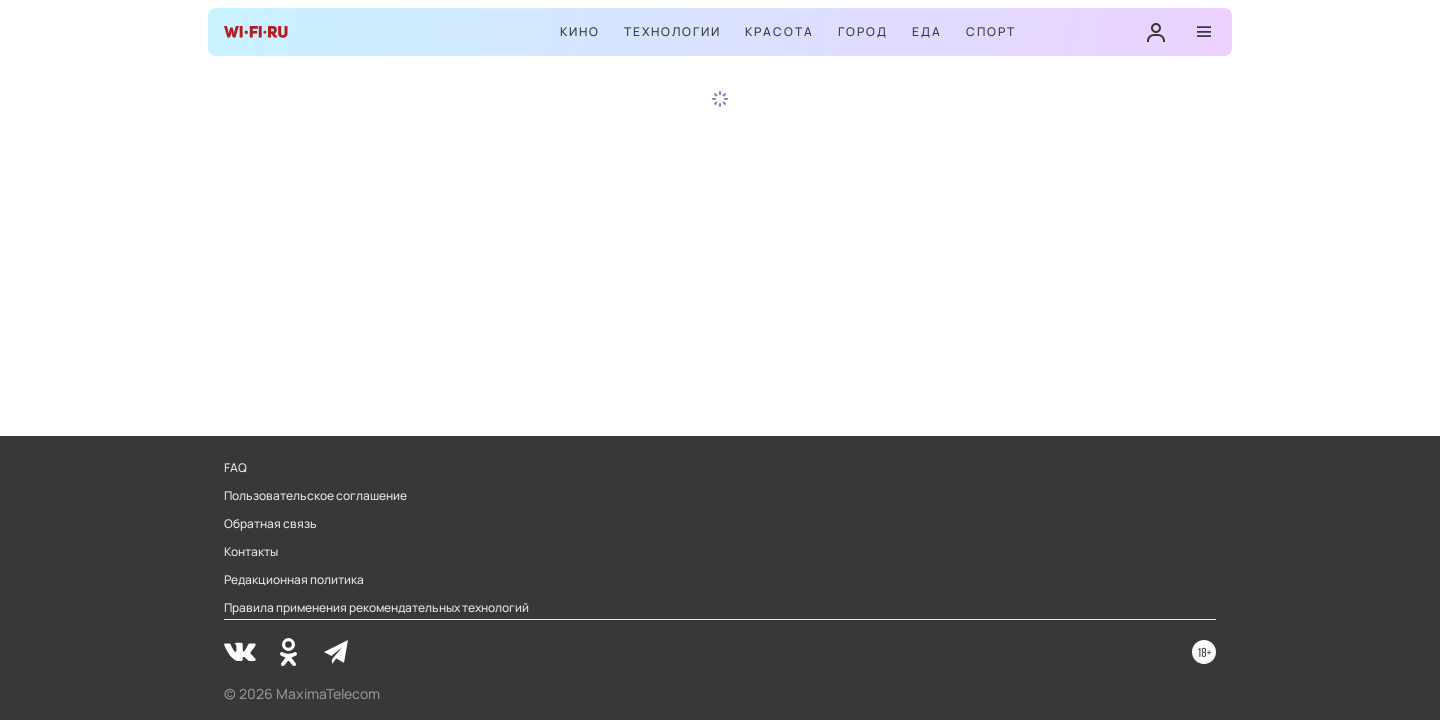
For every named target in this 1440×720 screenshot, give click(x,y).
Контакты (251, 552)
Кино (580, 31)
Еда (927, 31)
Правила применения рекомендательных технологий (376, 608)
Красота (779, 31)
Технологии (672, 31)
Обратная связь (270, 524)
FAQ (235, 468)
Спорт (991, 31)
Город (863, 31)
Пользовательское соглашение (315, 496)
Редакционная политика (294, 580)
